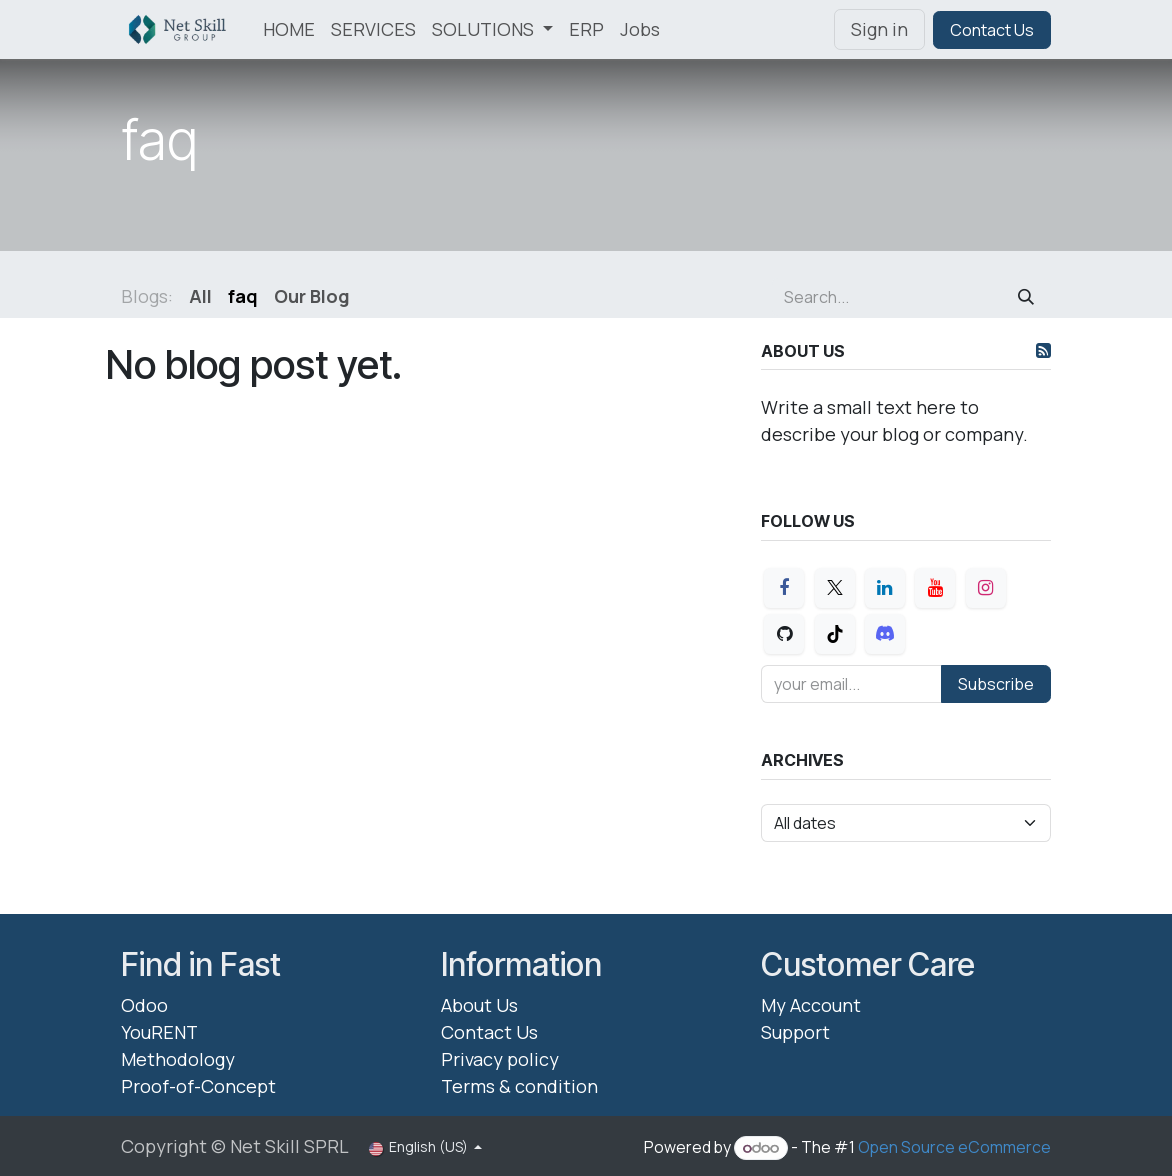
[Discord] (885, 634)
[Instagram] (986, 588)
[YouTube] (935, 588)
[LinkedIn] (885, 588)
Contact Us (992, 30)
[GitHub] (784, 634)
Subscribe (996, 684)
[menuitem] (289, 29)
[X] (835, 588)
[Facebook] (784, 588)
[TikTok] (835, 634)
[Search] (1026, 297)
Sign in (879, 29)
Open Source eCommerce (954, 1147)
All (200, 296)
